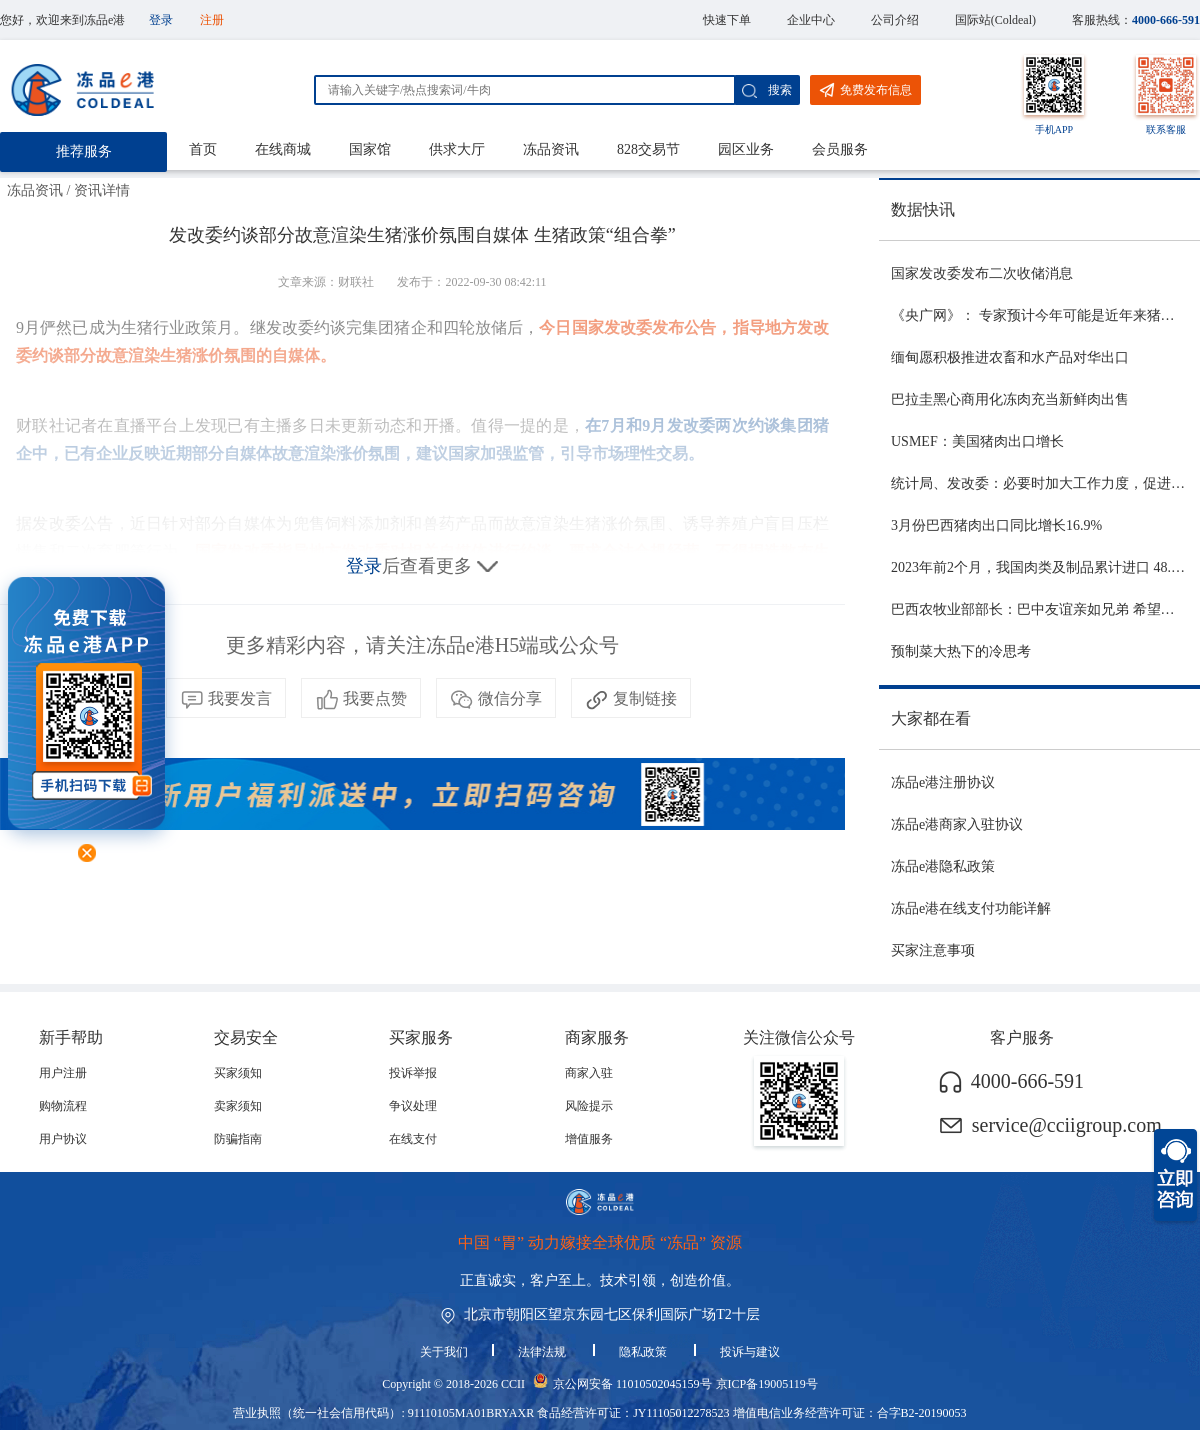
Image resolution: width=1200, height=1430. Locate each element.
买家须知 (238, 1073)
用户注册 (63, 1073)
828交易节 (648, 149)
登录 (161, 20)
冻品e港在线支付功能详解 (971, 908)
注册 (212, 20)
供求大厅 (457, 149)
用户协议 (63, 1139)
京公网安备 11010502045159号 (632, 1384)
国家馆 (370, 149)
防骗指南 (238, 1139)
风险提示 (589, 1106)
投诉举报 (413, 1073)
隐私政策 (644, 1352)
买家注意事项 (933, 950)
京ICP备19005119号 (767, 1384)
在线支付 (413, 1139)
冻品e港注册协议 (943, 782)
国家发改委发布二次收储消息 (982, 273)
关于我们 (444, 1352)
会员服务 (840, 149)
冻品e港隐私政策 (943, 866)
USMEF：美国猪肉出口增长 (977, 441)
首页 (203, 149)
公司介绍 (895, 20)
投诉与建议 (750, 1352)
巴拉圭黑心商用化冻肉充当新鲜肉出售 (1010, 399)
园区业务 (746, 149)
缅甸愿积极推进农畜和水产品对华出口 (1010, 357)
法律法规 (543, 1352)
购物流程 (63, 1106)
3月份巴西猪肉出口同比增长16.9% (996, 525)
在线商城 (283, 149)
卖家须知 (238, 1106)
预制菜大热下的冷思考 (961, 651)
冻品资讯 (551, 149)
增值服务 (589, 1139)
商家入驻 (589, 1073)
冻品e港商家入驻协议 (957, 824)
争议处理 (413, 1106)
